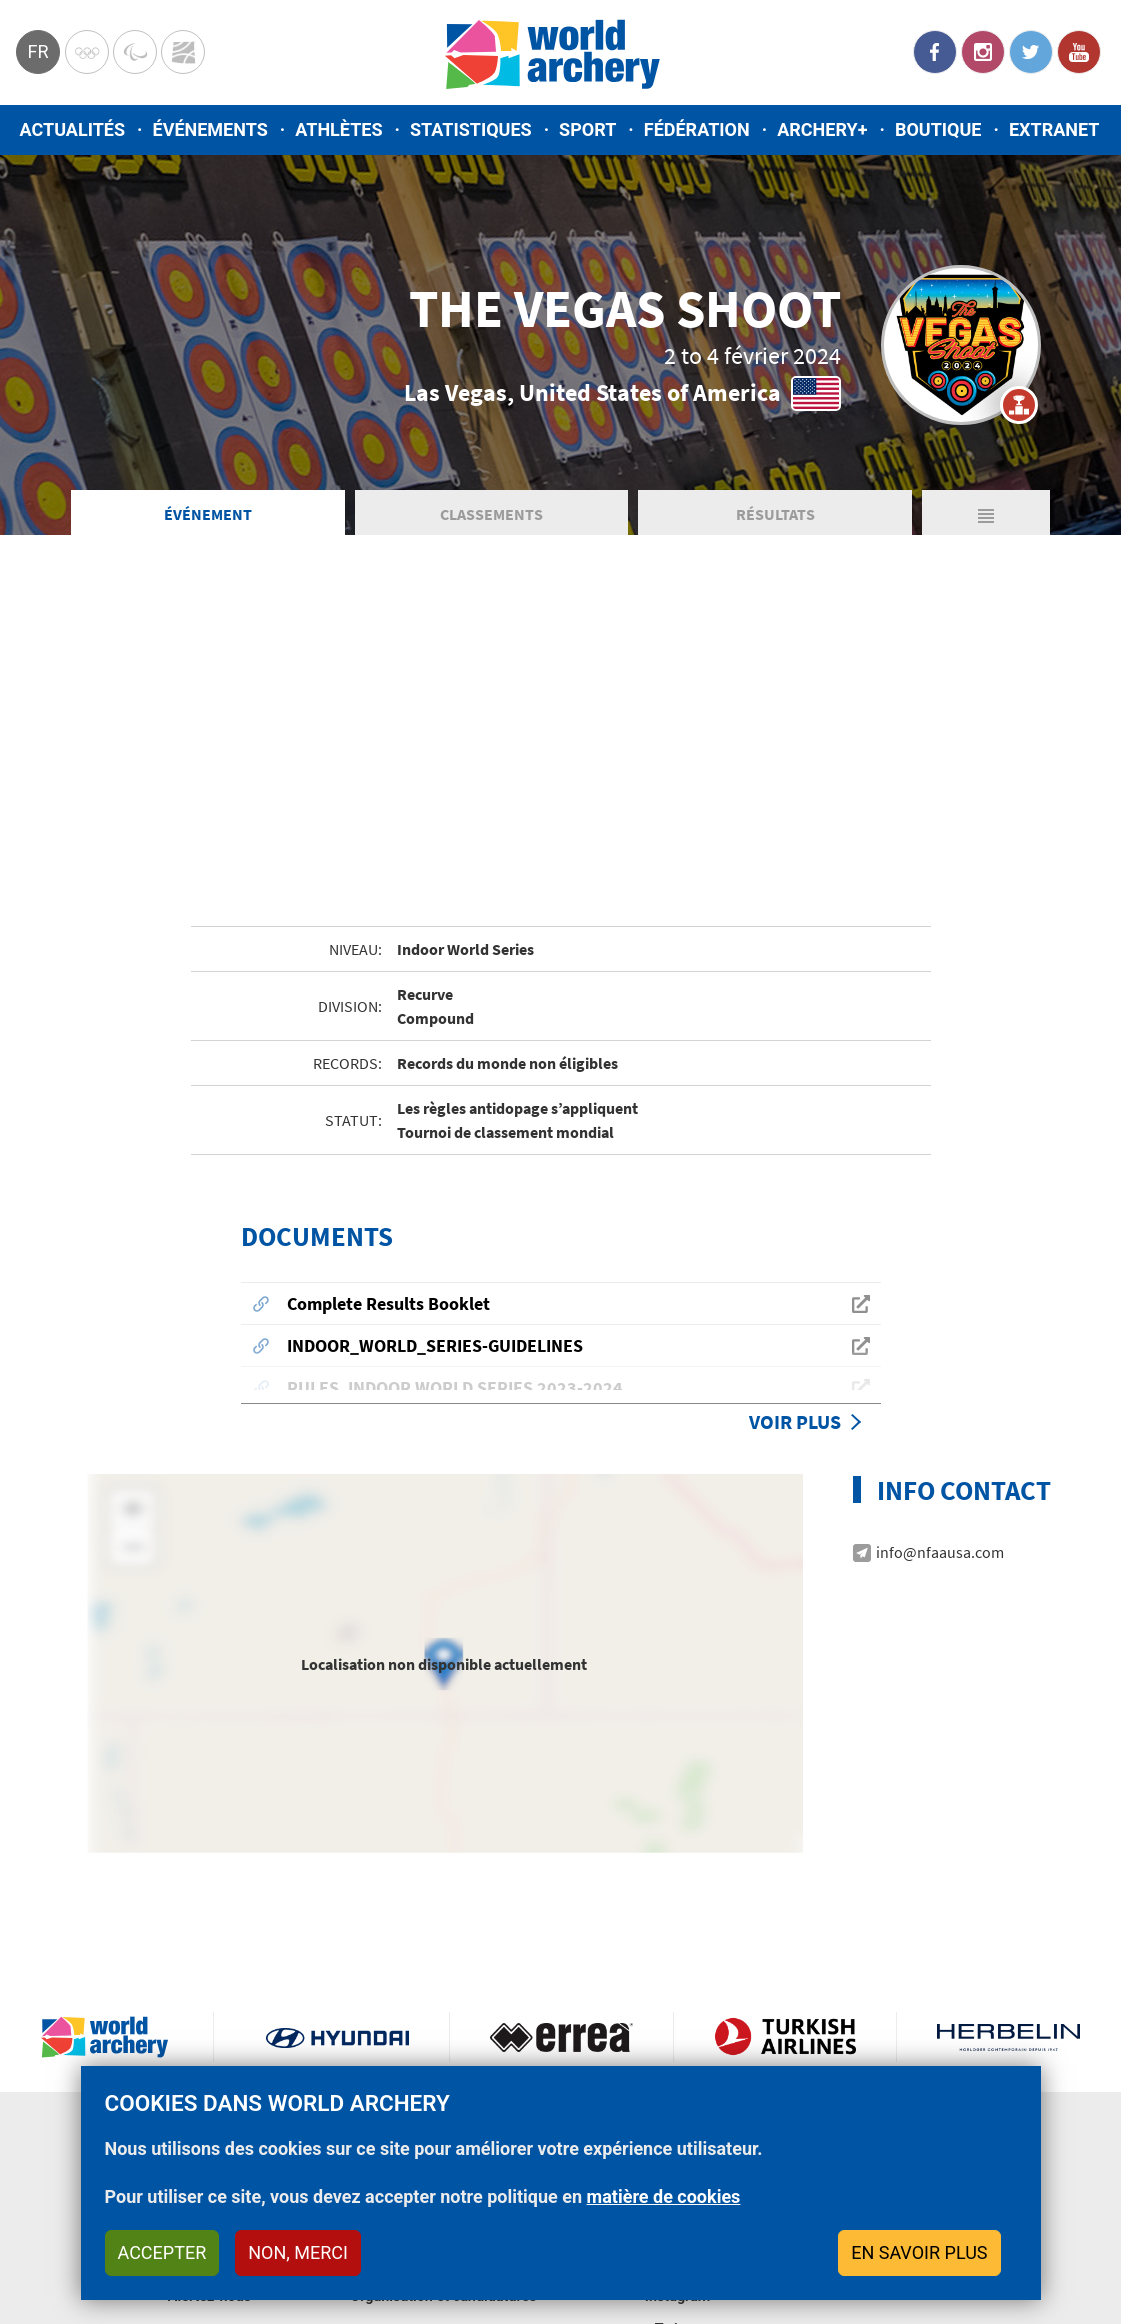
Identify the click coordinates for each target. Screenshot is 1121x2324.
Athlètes (338, 129)
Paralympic (135, 52)
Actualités (73, 129)
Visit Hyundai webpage (337, 2037)
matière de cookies (664, 2196)
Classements (491, 514)
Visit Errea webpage (561, 2037)
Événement (208, 514)
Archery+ (822, 129)
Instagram (983, 52)
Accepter (162, 2252)
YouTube (1079, 52)
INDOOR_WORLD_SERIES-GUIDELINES (435, 1345)
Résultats (775, 514)
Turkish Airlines (785, 2037)
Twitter (1031, 52)
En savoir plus (919, 2252)
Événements (210, 129)
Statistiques (471, 129)
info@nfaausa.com (940, 1552)
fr (37, 51)
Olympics (87, 52)
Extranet (1054, 129)
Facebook (935, 52)
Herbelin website (1008, 2037)
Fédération (697, 129)
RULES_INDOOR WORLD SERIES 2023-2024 (455, 1387)
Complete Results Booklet (388, 1303)
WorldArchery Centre (183, 52)
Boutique (938, 129)
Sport (587, 129)
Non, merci (298, 2252)
